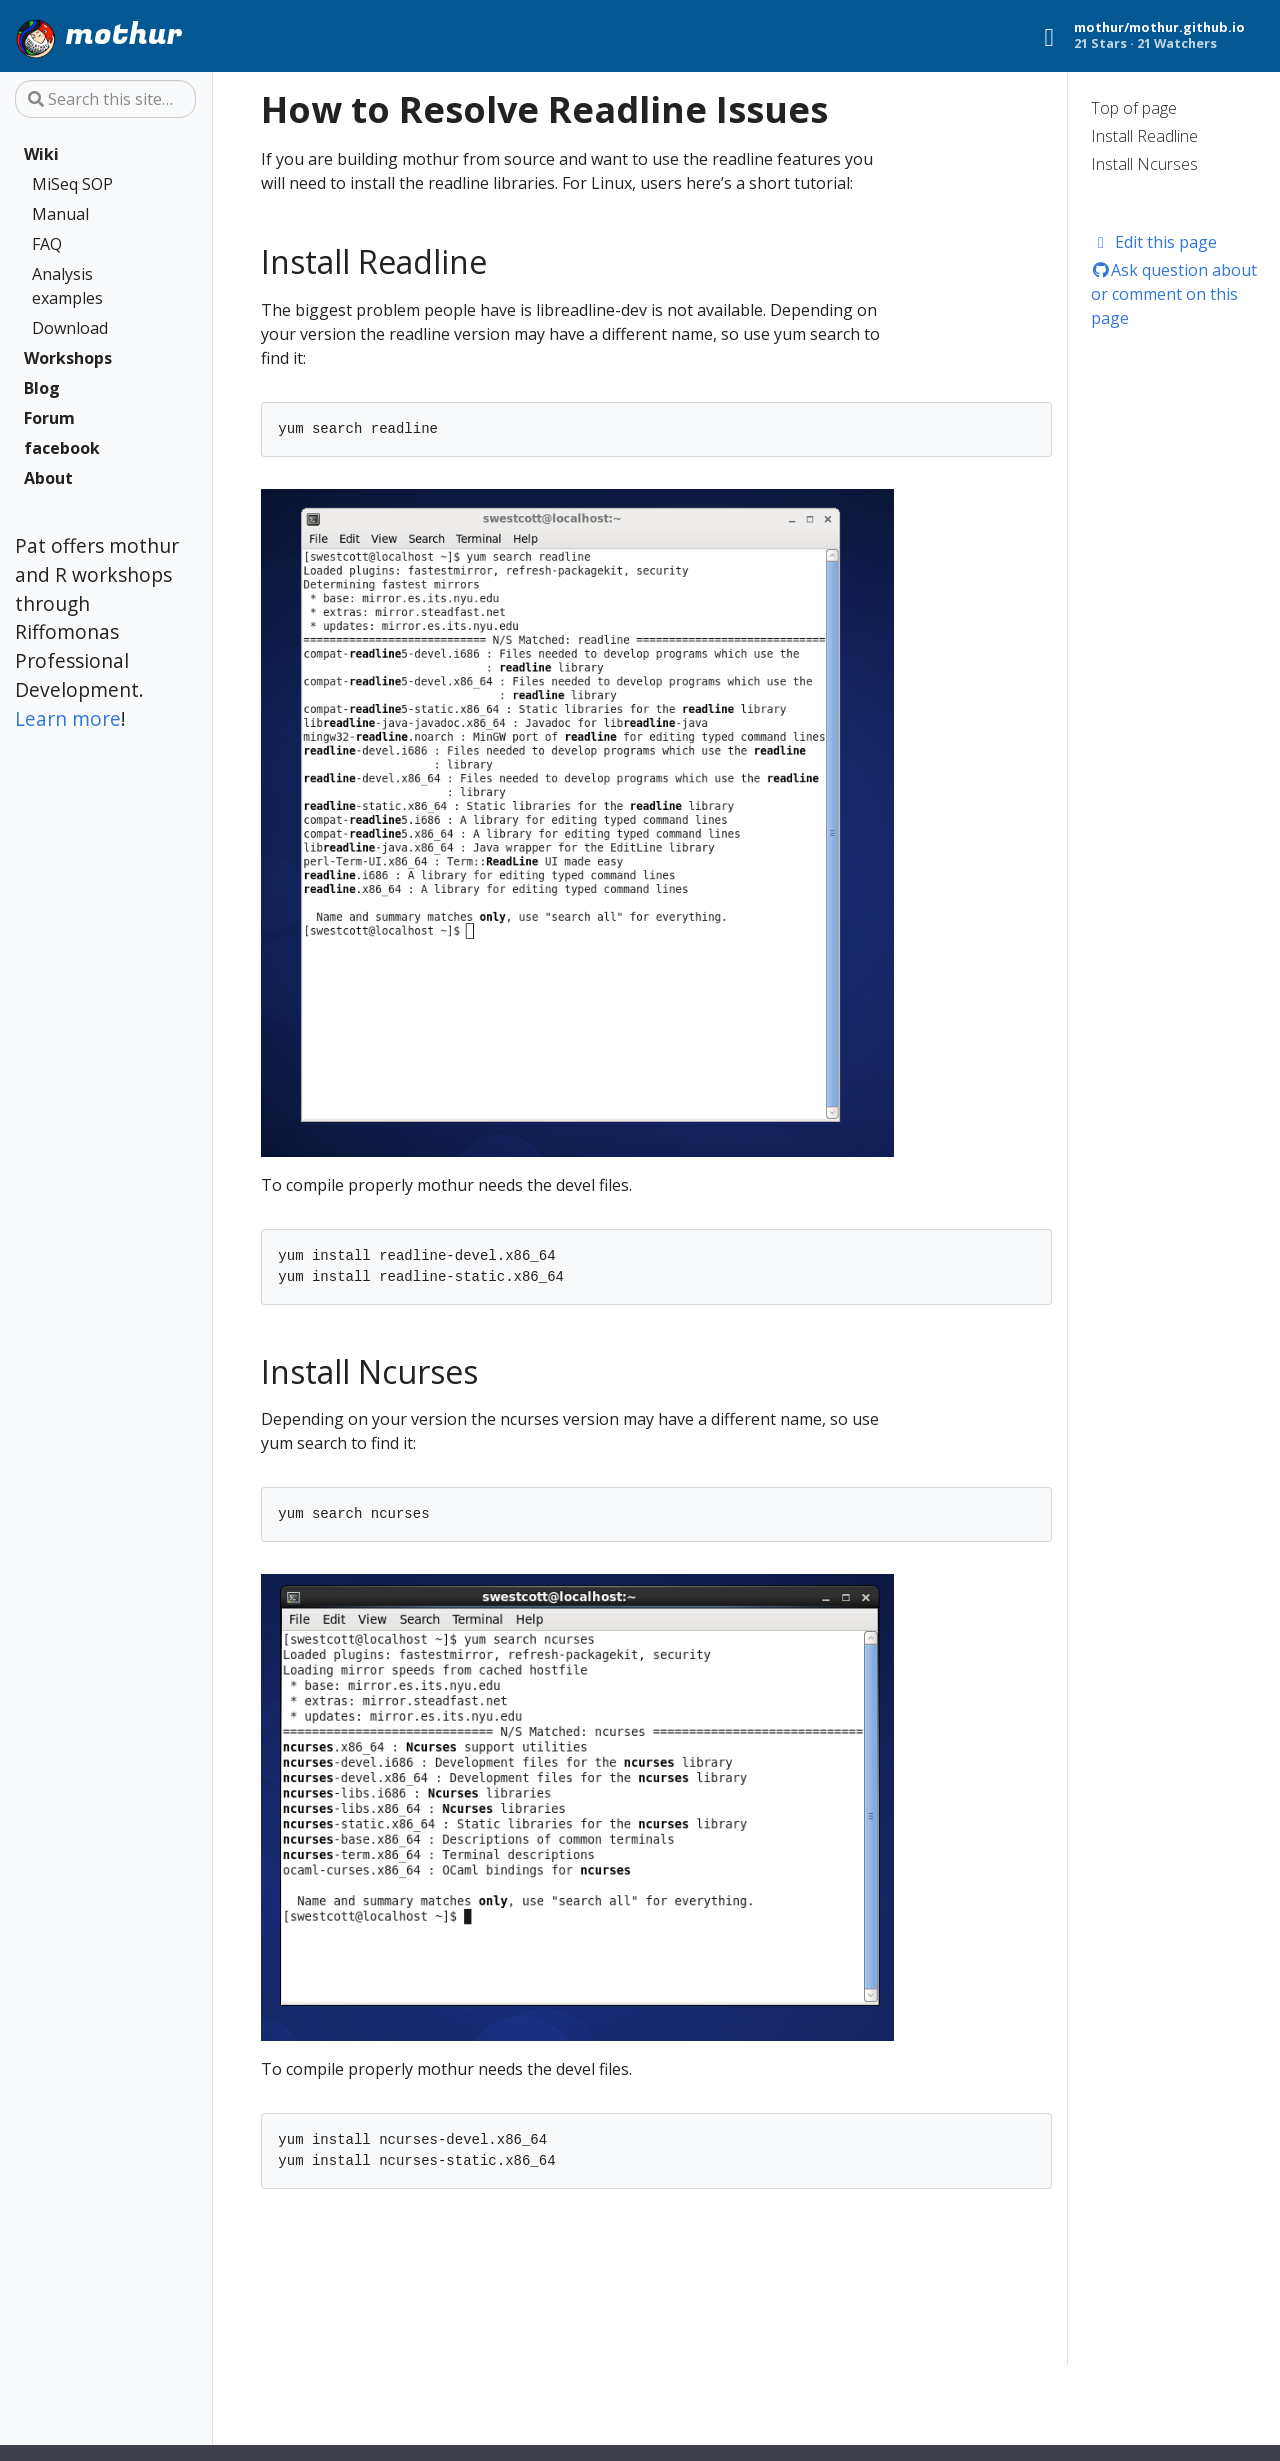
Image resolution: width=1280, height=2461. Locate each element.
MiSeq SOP (72, 184)
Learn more (68, 718)
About (48, 478)
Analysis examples (67, 286)
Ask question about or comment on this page (1174, 294)
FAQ (47, 244)
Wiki (41, 154)
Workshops (68, 358)
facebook (62, 448)
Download (70, 328)
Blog (42, 388)
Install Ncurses (1144, 164)
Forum (49, 418)
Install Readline (1144, 136)
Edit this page (1154, 242)
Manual (60, 214)
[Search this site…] (105, 99)
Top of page (1134, 108)
